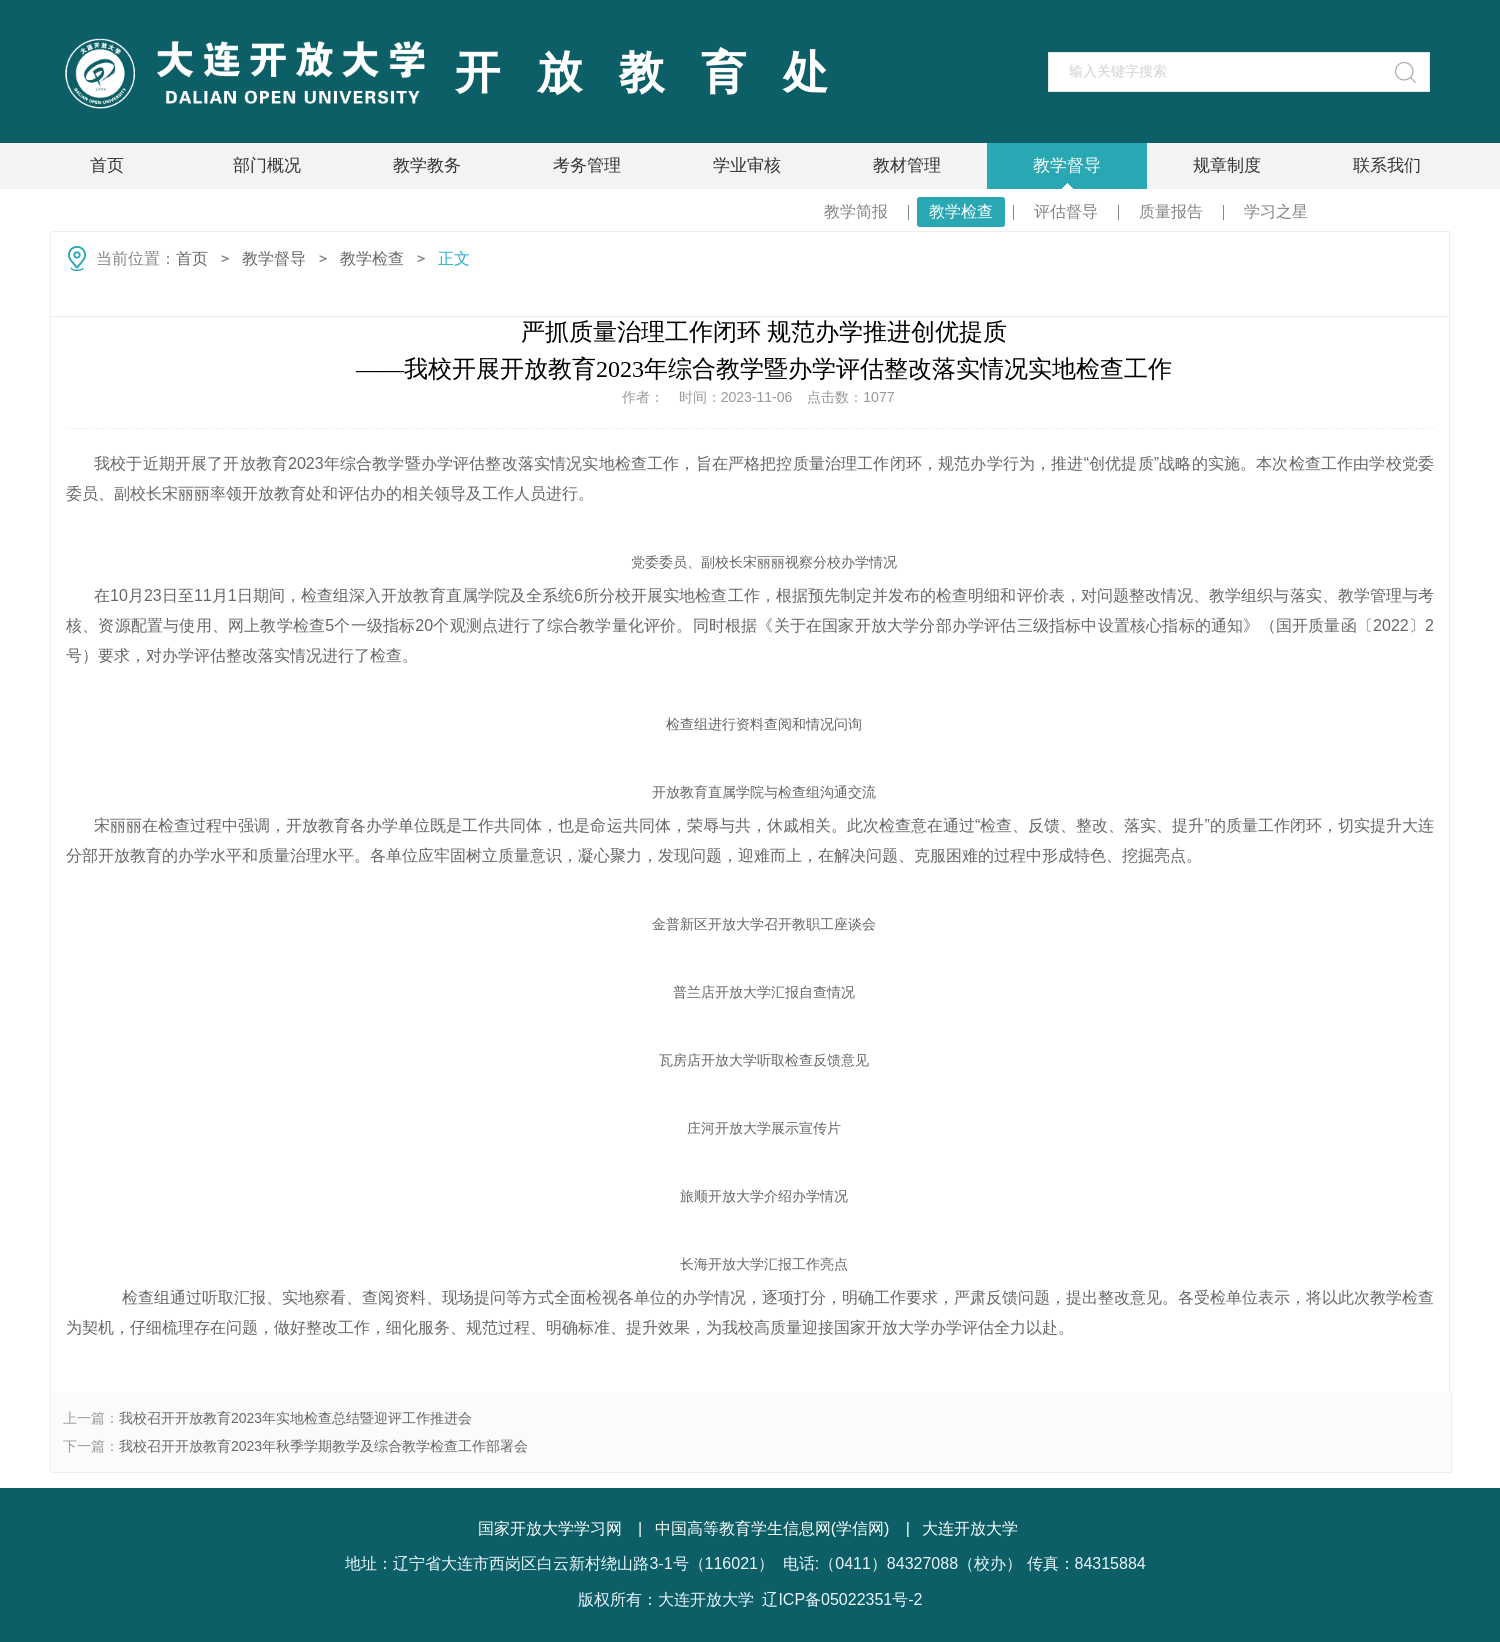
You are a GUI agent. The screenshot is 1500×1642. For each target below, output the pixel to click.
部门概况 (267, 165)
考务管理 (587, 165)
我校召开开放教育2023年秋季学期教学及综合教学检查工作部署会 (323, 1446)
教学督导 (1067, 165)
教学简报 (856, 211)
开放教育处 (660, 72)
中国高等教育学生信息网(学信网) (772, 1528)
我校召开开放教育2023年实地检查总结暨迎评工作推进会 (295, 1418)
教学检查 (961, 211)
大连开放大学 (970, 1528)
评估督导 (1066, 211)
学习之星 (1276, 211)
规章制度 (1227, 165)
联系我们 (1387, 165)
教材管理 (907, 165)
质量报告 (1171, 211)
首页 (107, 165)
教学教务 (427, 165)
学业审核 (747, 165)
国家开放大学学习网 (550, 1528)
